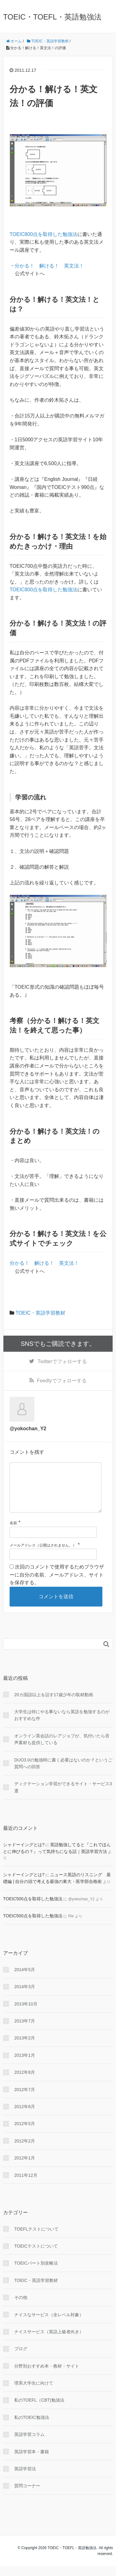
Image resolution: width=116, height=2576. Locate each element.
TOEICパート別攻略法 (36, 2272)
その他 (20, 2307)
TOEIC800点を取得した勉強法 (43, 234)
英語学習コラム (29, 2444)
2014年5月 (24, 1979)
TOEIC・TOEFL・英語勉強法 (52, 17)
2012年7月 (24, 2099)
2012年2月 (24, 2150)
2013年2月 (24, 2047)
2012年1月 (24, 2167)
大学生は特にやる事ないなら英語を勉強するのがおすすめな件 (62, 1725)
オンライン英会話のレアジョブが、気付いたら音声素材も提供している (62, 1749)
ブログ (20, 2358)
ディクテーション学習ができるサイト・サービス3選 (63, 1797)
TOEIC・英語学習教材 (40, 1313)
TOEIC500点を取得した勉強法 (32, 1908)
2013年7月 (24, 2030)
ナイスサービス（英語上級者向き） (49, 2341)
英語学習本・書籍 (31, 2461)
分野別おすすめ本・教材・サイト (46, 2375)
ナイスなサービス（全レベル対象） (49, 2324)
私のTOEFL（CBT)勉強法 (39, 2409)
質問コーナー (27, 2495)
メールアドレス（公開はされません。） (43, 1555)
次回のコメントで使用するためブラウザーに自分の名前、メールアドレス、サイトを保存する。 (57, 1584)
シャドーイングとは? (24, 1854)
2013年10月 (25, 2013)
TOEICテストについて (36, 2255)
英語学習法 (25, 2478)
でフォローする (62, 1361)
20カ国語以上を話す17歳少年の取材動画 (53, 1704)
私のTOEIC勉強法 (31, 2427)
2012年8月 (24, 2082)
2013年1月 (24, 2065)
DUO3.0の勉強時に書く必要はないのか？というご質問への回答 (63, 1773)
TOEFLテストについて (36, 2238)
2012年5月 (24, 2133)
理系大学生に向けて (33, 2392)
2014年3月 (24, 1996)
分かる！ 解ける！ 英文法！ (49, 265)
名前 (13, 1533)
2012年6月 (24, 2116)
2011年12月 (25, 2185)
